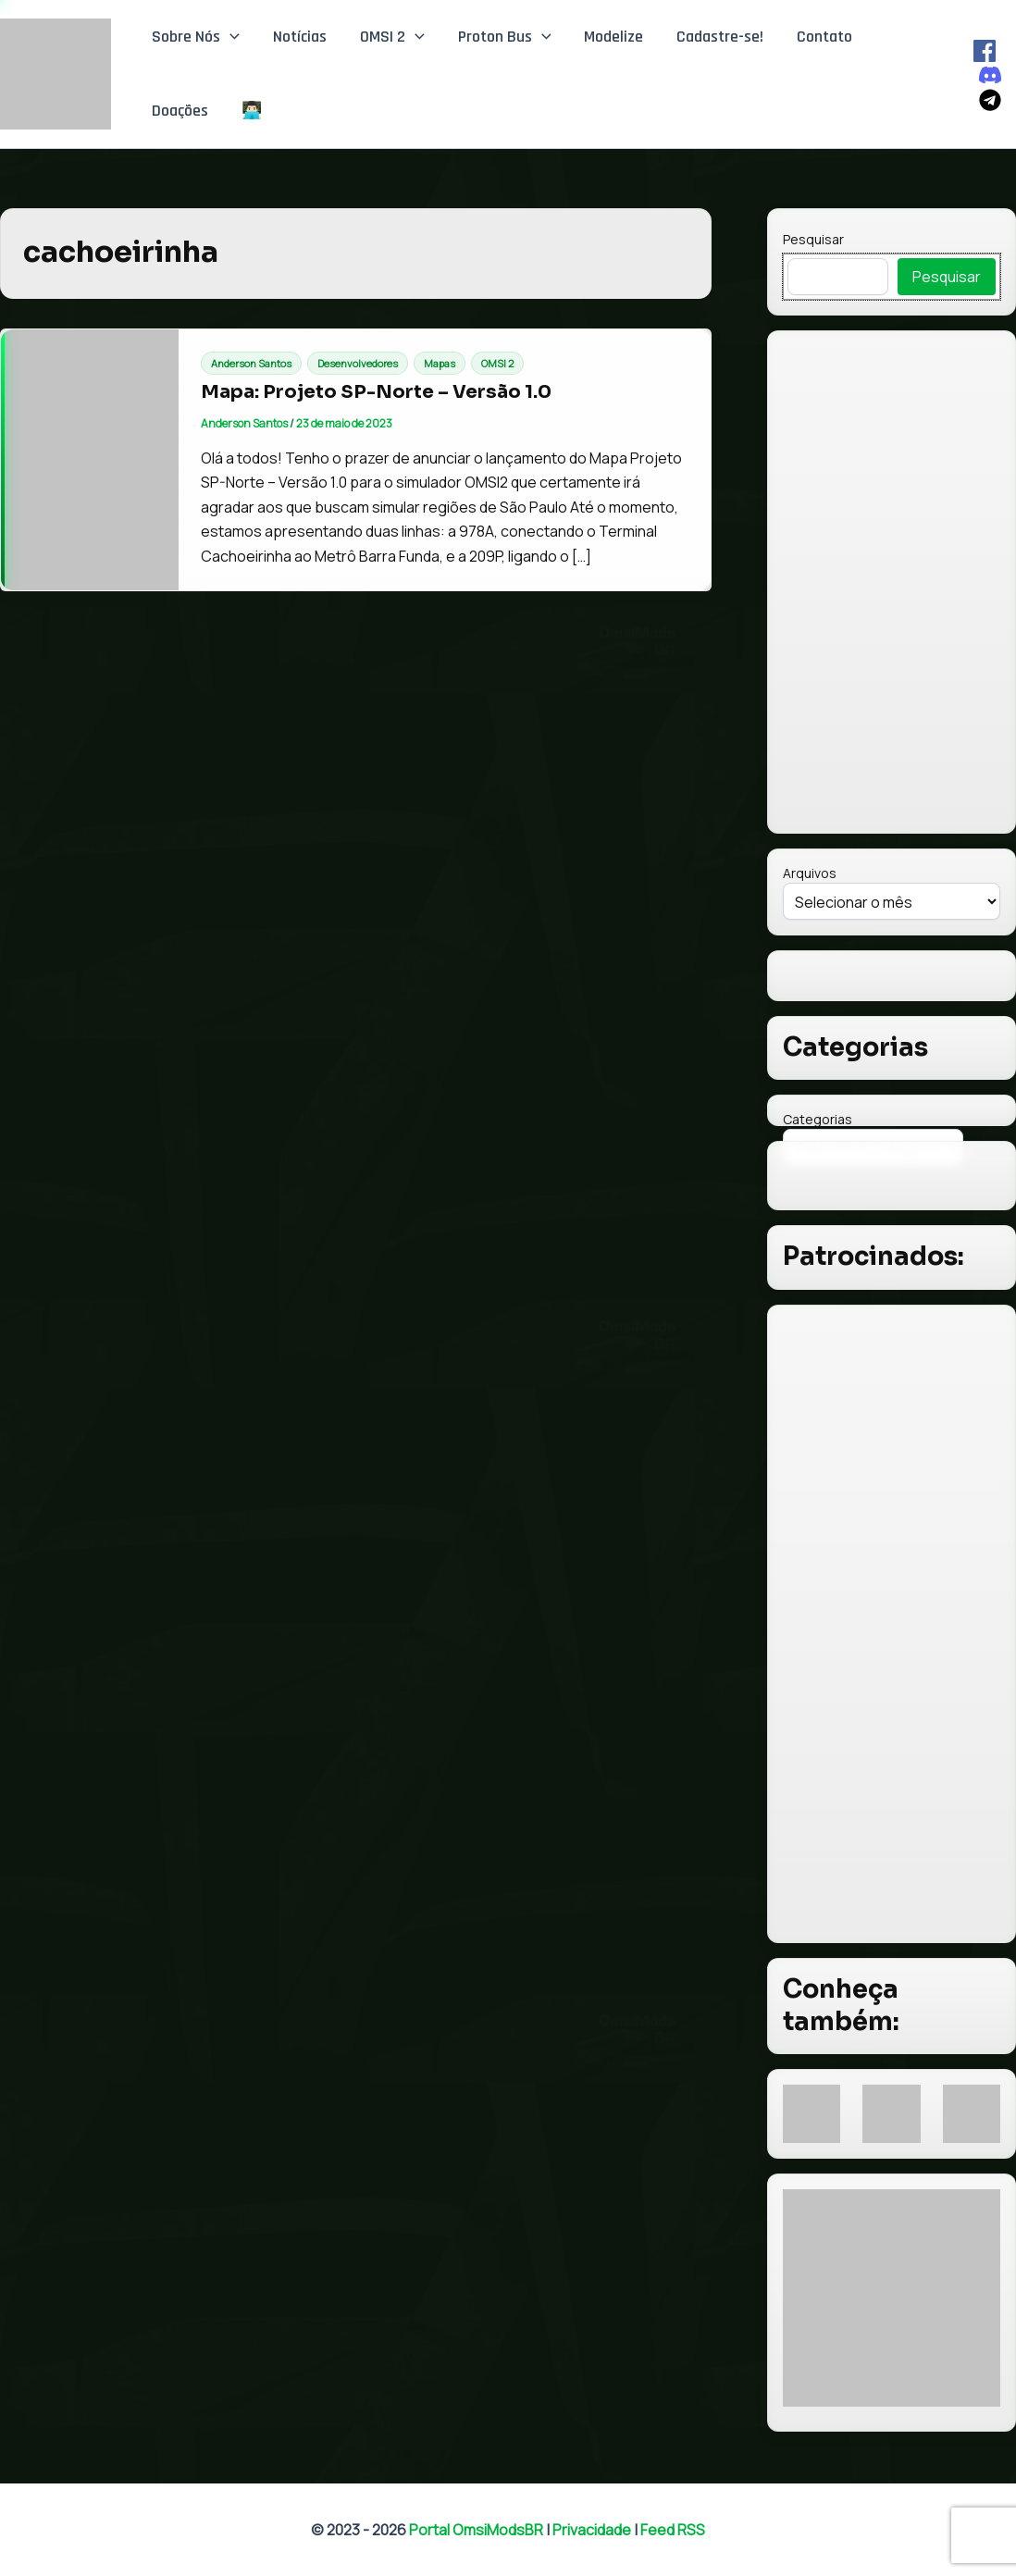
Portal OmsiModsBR (476, 2530)
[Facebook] (984, 51)
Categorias (817, 1119)
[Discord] (990, 75)
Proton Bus (504, 37)
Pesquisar (813, 239)
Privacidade (591, 2530)
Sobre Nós (196, 37)
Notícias (300, 36)
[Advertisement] (891, 1623)
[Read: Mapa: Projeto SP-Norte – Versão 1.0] (90, 459)
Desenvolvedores (357, 363)
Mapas (439, 363)
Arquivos (809, 873)
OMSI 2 (392, 37)
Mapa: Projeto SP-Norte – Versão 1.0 (376, 391)
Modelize (613, 36)
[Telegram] (990, 100)
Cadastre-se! (719, 36)
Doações (180, 110)
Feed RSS (672, 2530)
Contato (824, 36)
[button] (230, 37)
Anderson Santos (251, 363)
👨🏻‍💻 (252, 110)
